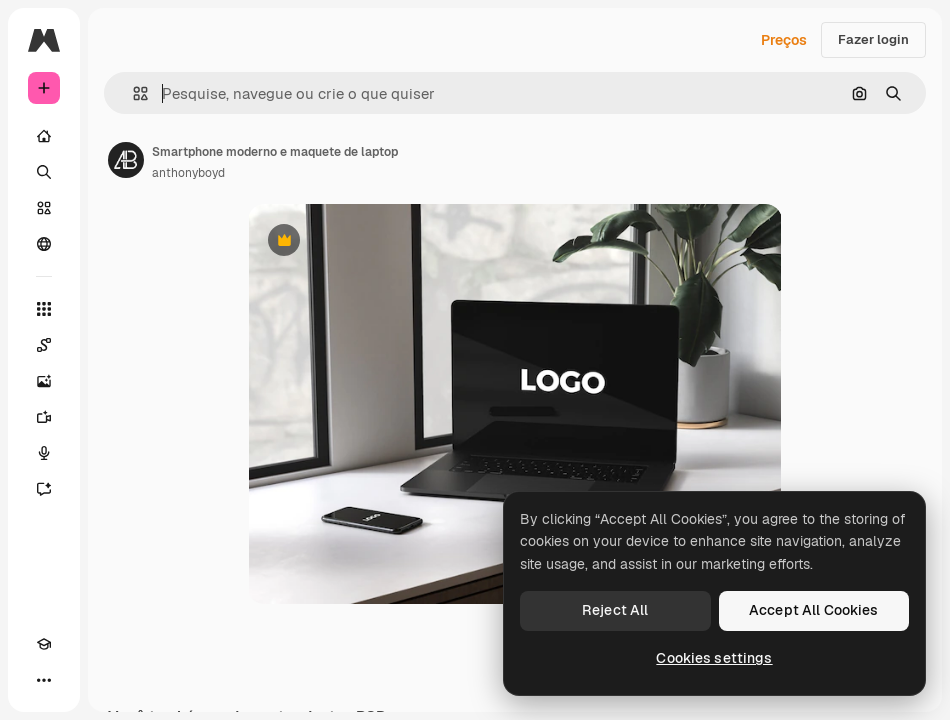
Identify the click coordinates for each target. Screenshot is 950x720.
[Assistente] (44, 489)
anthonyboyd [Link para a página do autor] (188, 173)
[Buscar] (44, 172)
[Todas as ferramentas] (44, 309)
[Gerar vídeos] (44, 417)
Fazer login (873, 39)
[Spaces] (44, 345)
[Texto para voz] (44, 453)
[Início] (44, 136)
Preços (784, 40)
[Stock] (44, 208)
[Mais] (44, 680)
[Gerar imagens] (44, 381)
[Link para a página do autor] (126, 160)
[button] (132, 93)
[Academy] (44, 644)
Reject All (615, 610)
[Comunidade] (44, 244)
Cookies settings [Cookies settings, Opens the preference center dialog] (714, 658)
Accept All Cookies (814, 610)
